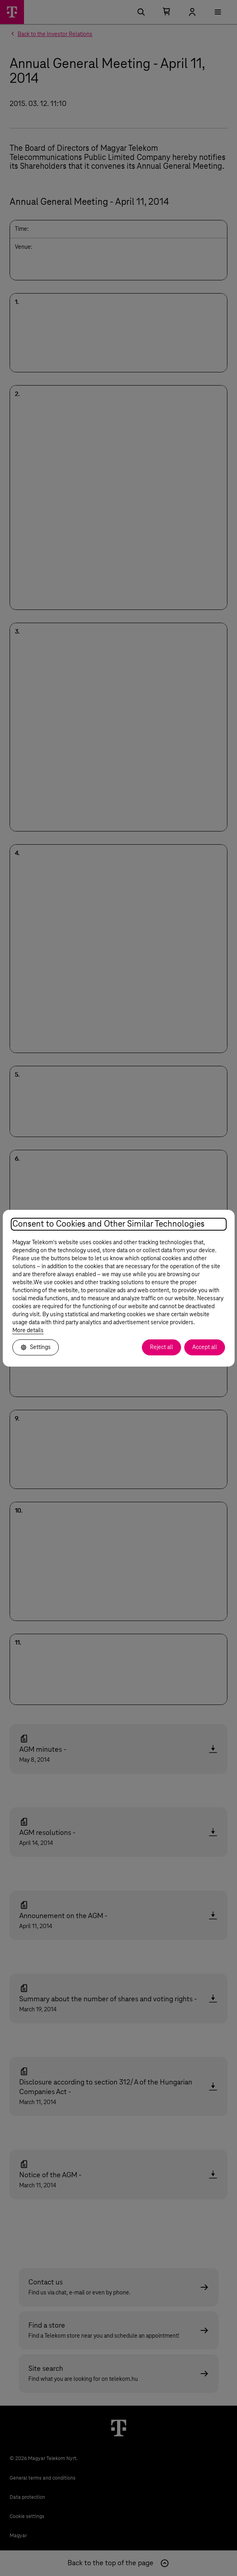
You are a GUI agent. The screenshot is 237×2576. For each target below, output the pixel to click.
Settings (35, 1347)
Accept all (204, 1347)
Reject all (161, 1347)
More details (28, 1330)
